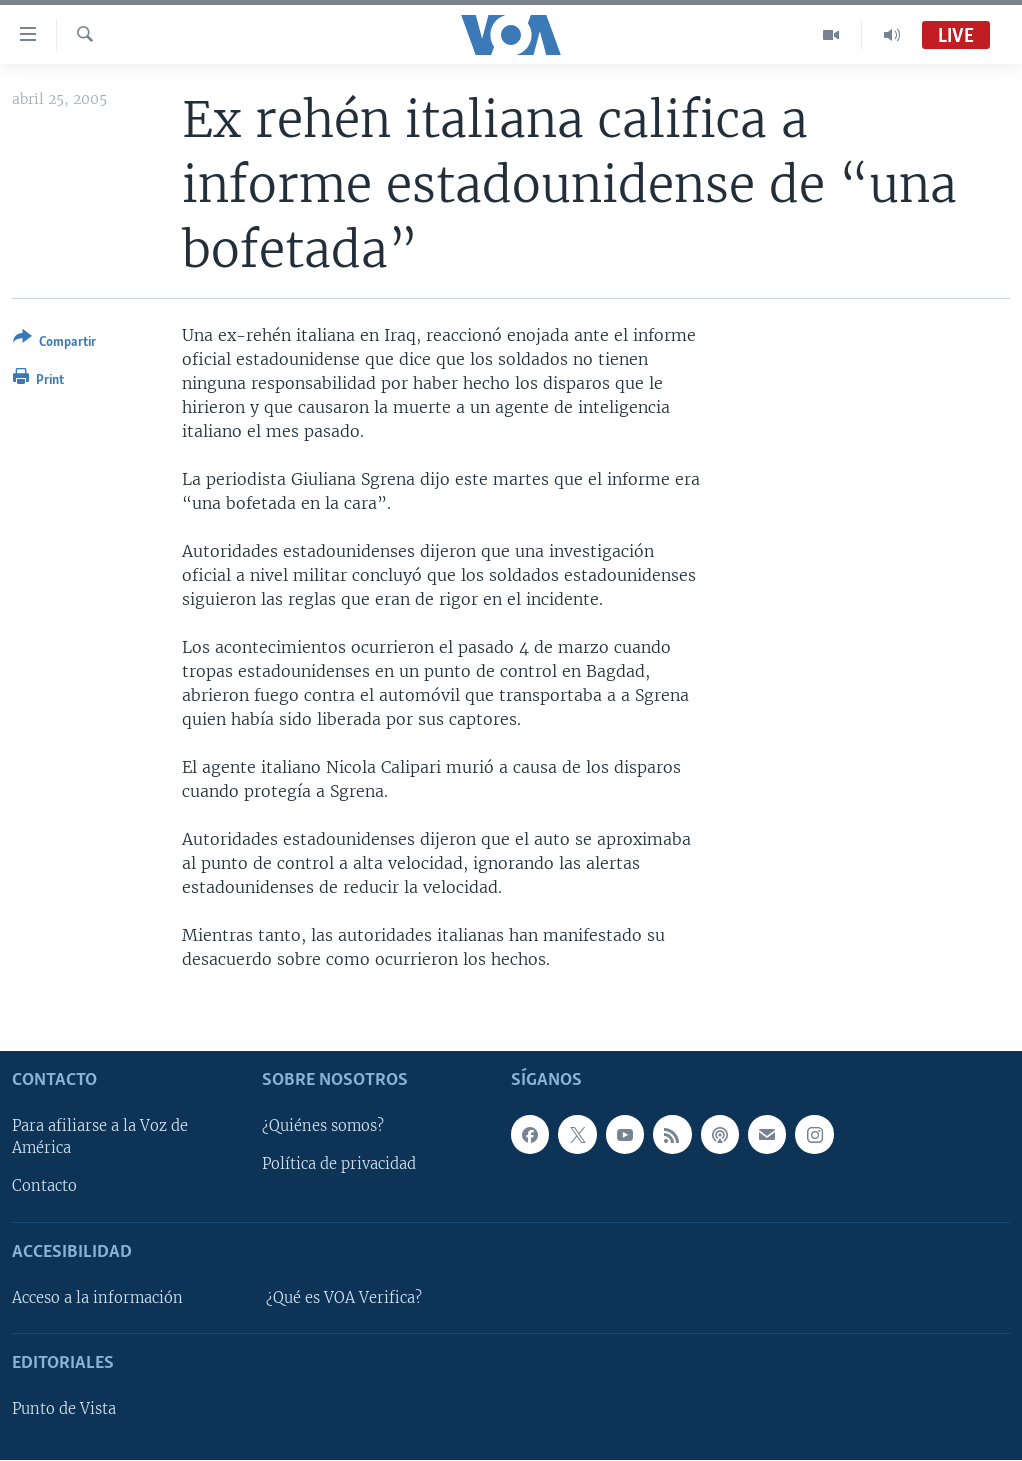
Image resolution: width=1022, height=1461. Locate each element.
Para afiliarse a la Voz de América (100, 1138)
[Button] (54, 343)
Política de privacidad (339, 1165)
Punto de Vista (64, 1410)
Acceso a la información (97, 1298)
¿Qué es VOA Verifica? (344, 1298)
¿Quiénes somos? (323, 1127)
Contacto (44, 1187)
